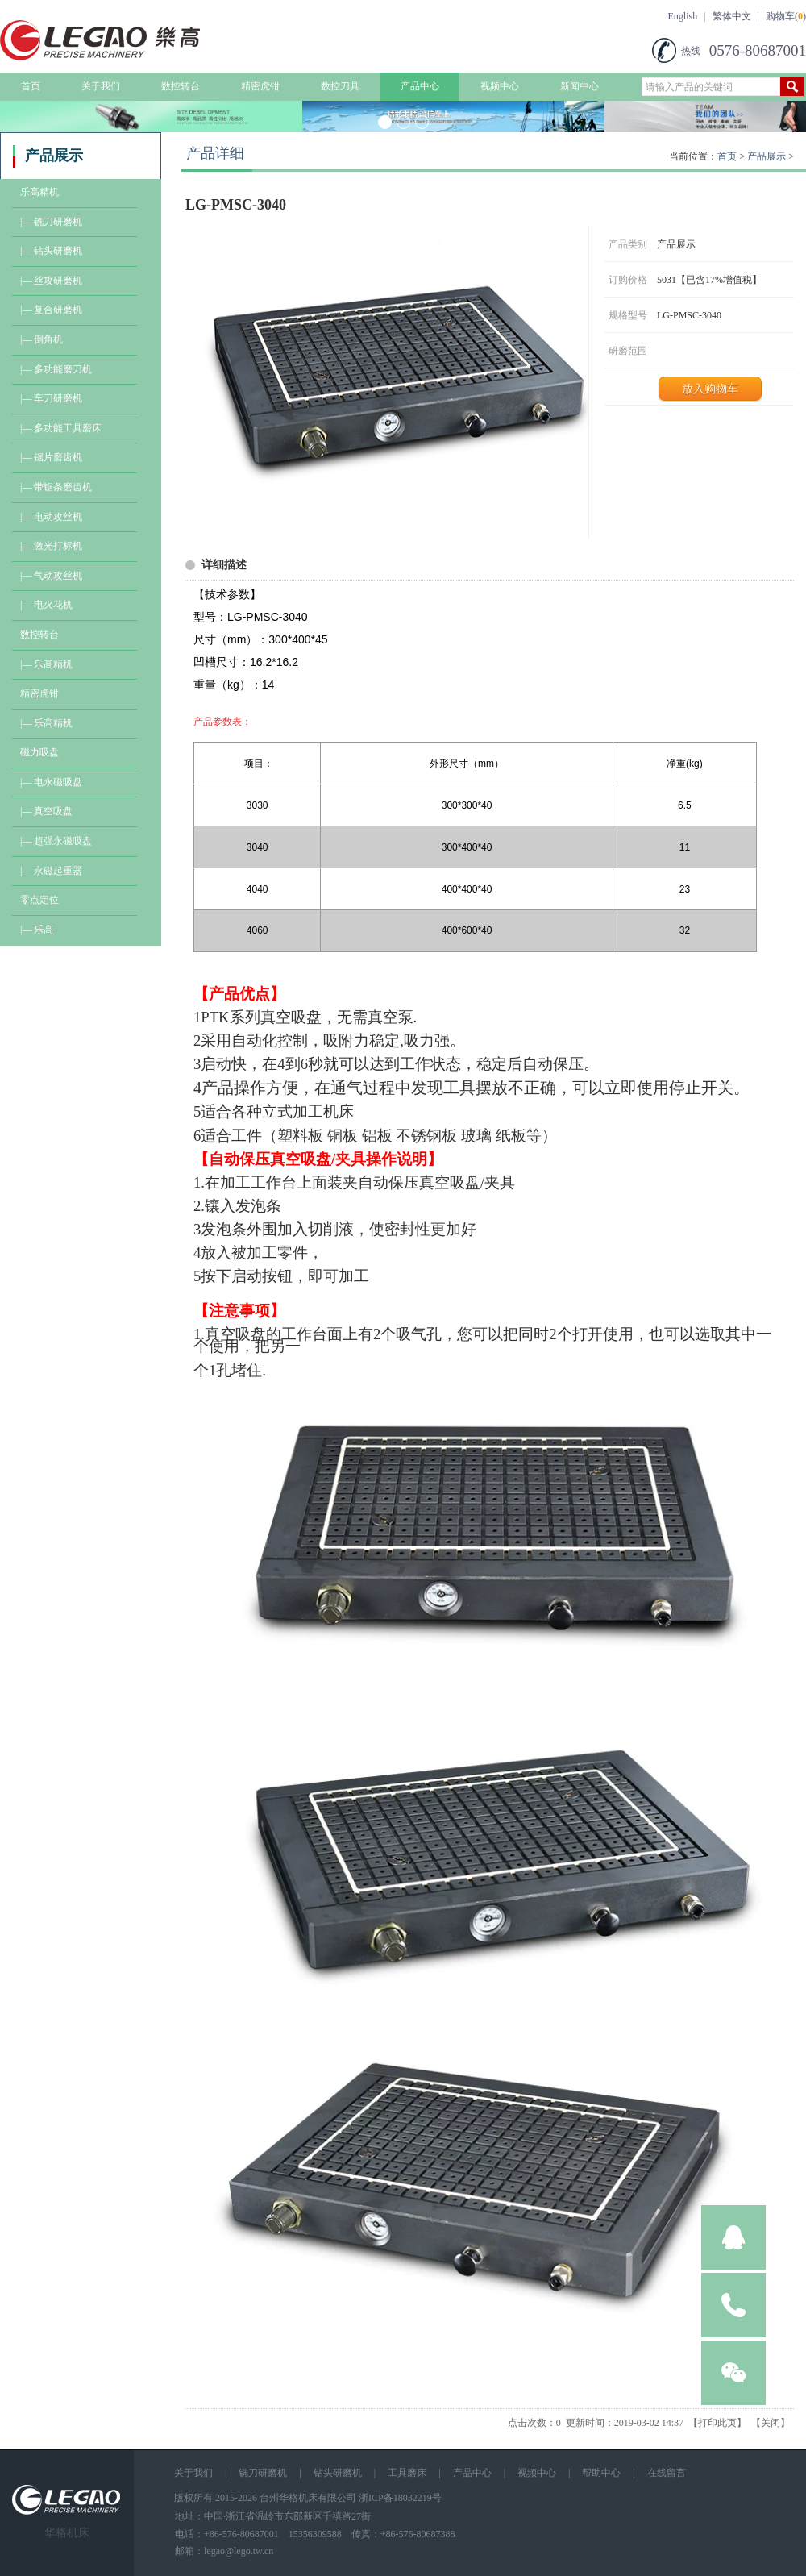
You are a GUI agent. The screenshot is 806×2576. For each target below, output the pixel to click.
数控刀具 (340, 86)
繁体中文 (732, 16)
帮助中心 (601, 2472)
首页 (30, 86)
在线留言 (666, 2472)
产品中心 (420, 86)
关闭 (770, 2422)
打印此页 (717, 2422)
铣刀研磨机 (263, 2472)
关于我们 (100, 86)
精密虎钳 (260, 86)
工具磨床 (407, 2472)
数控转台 (180, 86)
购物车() (786, 16)
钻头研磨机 (338, 2472)
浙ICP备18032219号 (400, 2497)
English (683, 16)
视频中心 (499, 86)
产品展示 (766, 156)
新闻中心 (579, 86)
